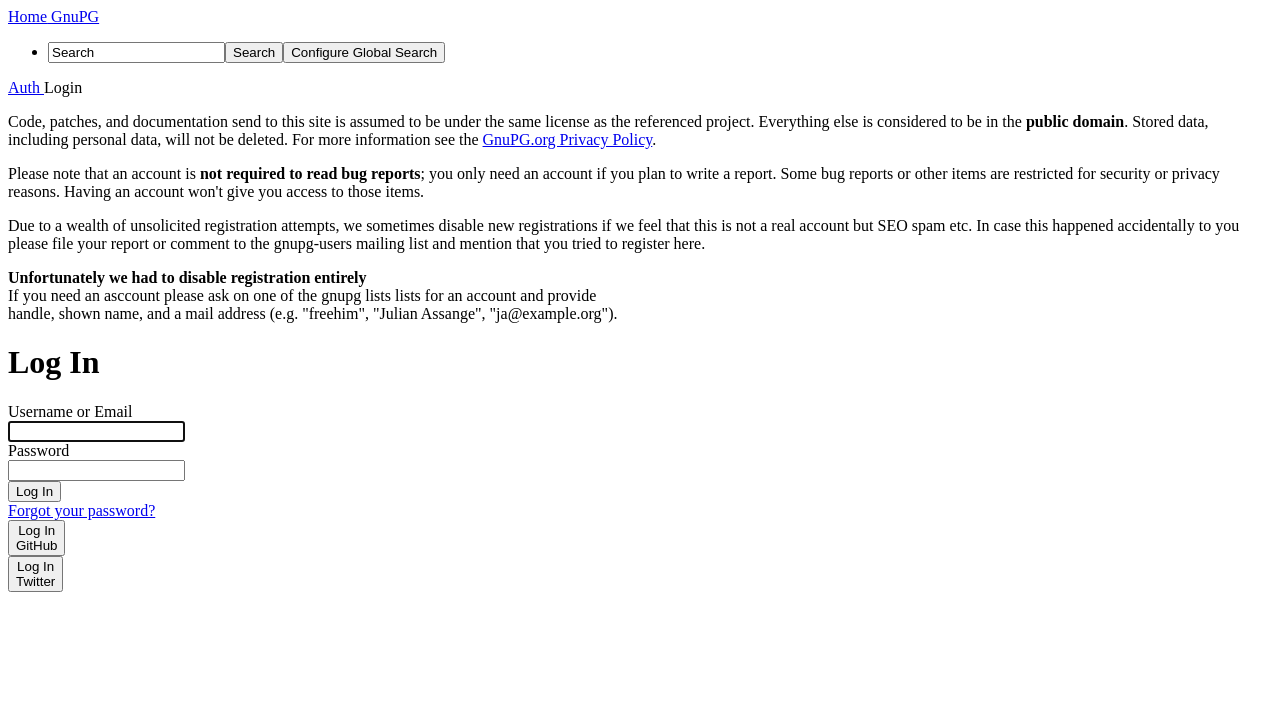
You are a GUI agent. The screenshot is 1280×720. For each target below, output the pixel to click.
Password (38, 450)
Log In (34, 491)
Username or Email (70, 411)
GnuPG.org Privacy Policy (568, 139)
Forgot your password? (81, 510)
